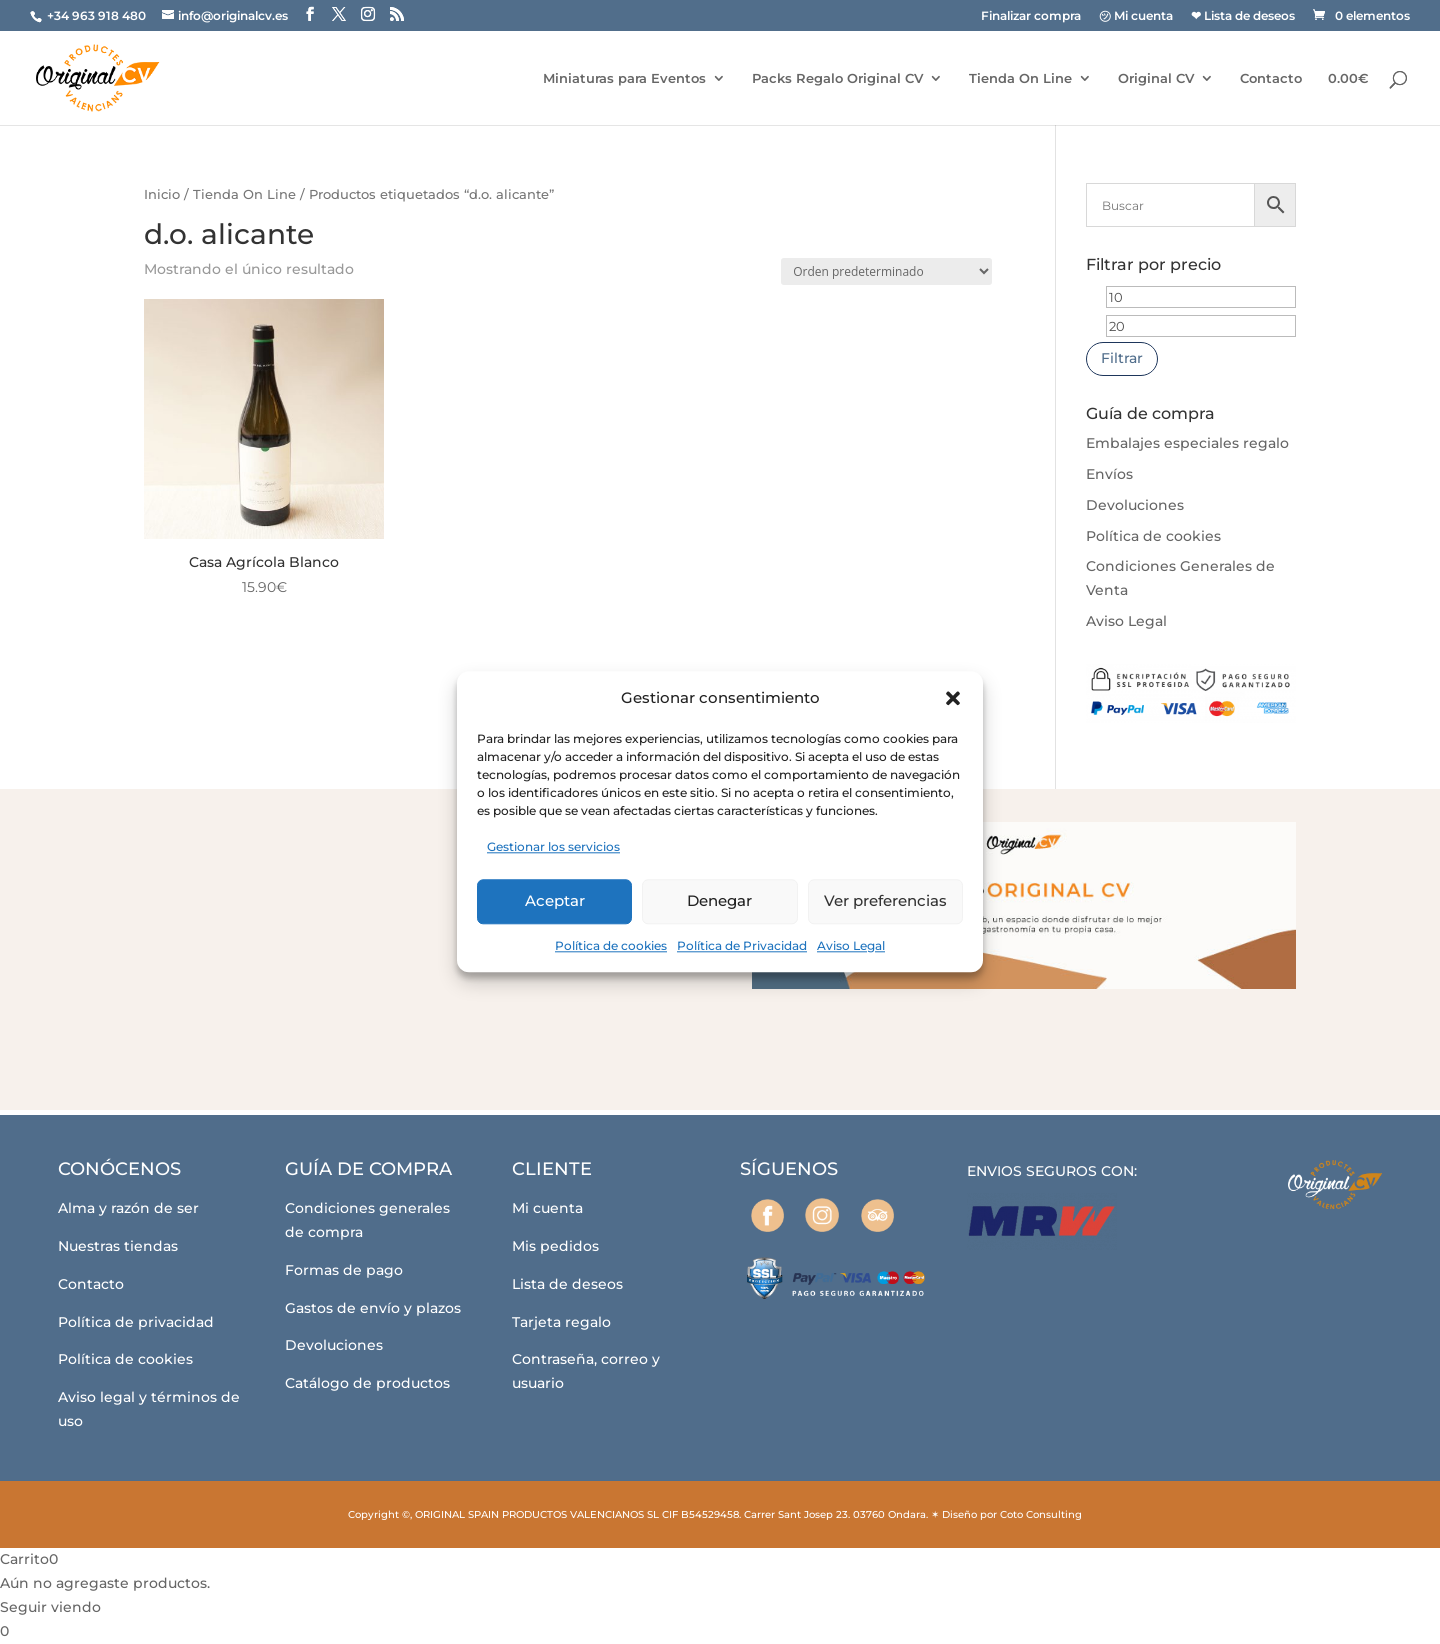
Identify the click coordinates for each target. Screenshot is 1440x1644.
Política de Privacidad (742, 945)
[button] (953, 698)
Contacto (1271, 78)
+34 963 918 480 (98, 15)
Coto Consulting (1041, 1514)
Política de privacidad (136, 1322)
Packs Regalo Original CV (837, 78)
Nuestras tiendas (118, 1246)
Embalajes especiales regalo (1187, 443)
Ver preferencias (885, 900)
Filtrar (1122, 358)
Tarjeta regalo (561, 1322)
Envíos (1109, 474)
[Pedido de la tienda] (886, 271)
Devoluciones (1135, 505)
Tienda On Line (1020, 78)
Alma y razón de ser (128, 1208)
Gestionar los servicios (553, 846)
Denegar (719, 900)
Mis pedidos (555, 1246)
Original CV (1156, 78)
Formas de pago (344, 1270)
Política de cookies (611, 945)
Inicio (162, 194)
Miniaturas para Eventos (624, 78)
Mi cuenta (547, 1208)
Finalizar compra (1031, 16)
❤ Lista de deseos (1243, 16)
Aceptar (555, 900)
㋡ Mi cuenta (1136, 16)
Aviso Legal (851, 945)
